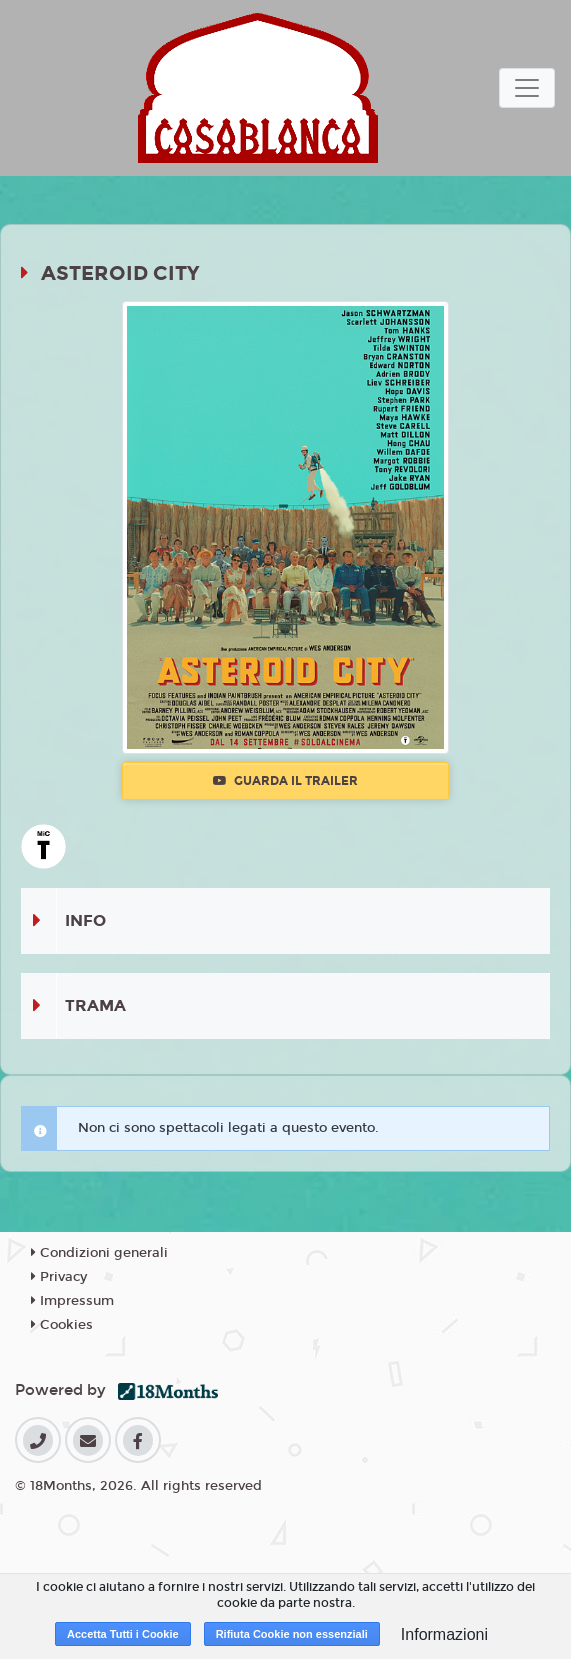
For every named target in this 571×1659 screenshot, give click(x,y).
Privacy (59, 1277)
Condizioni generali (99, 1253)
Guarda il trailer (285, 781)
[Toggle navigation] (527, 88)
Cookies (62, 1325)
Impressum (72, 1301)
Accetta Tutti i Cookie (123, 1634)
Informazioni (444, 1634)
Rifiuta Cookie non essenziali (292, 1634)
